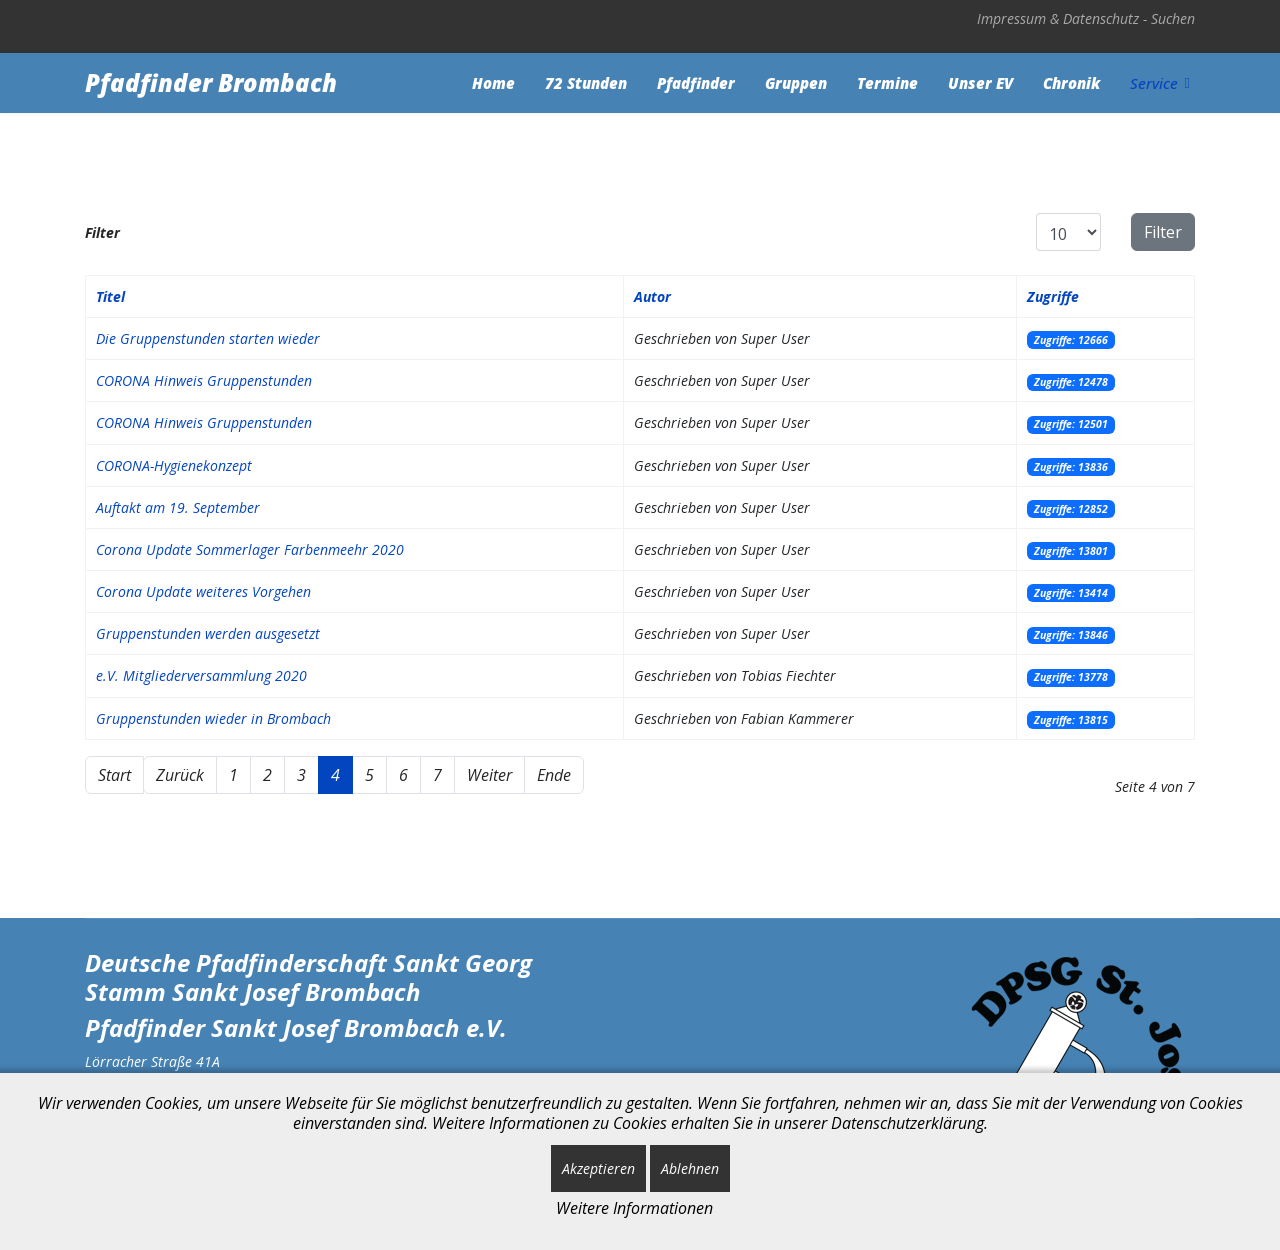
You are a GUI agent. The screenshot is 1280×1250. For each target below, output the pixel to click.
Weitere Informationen (634, 1208)
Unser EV (980, 83)
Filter (1163, 232)
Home (493, 83)
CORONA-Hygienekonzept (174, 465)
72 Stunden (586, 83)
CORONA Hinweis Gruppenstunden (204, 380)
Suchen (1173, 18)
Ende (554, 775)
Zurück (180, 775)
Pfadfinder (696, 83)
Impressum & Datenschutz (1058, 18)
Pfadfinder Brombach (211, 83)
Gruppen (796, 83)
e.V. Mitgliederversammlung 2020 (201, 675)
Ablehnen (690, 1168)
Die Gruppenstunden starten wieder (208, 338)
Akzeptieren (598, 1168)
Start (114, 775)
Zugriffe (1053, 296)
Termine (887, 83)
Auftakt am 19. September (178, 507)
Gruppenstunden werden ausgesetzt (208, 633)
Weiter (489, 775)
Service (1154, 83)
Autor (652, 296)
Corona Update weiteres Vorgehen (203, 591)
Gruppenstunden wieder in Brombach (213, 718)
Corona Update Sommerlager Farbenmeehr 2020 (250, 549)
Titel (110, 296)
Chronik (1071, 83)
